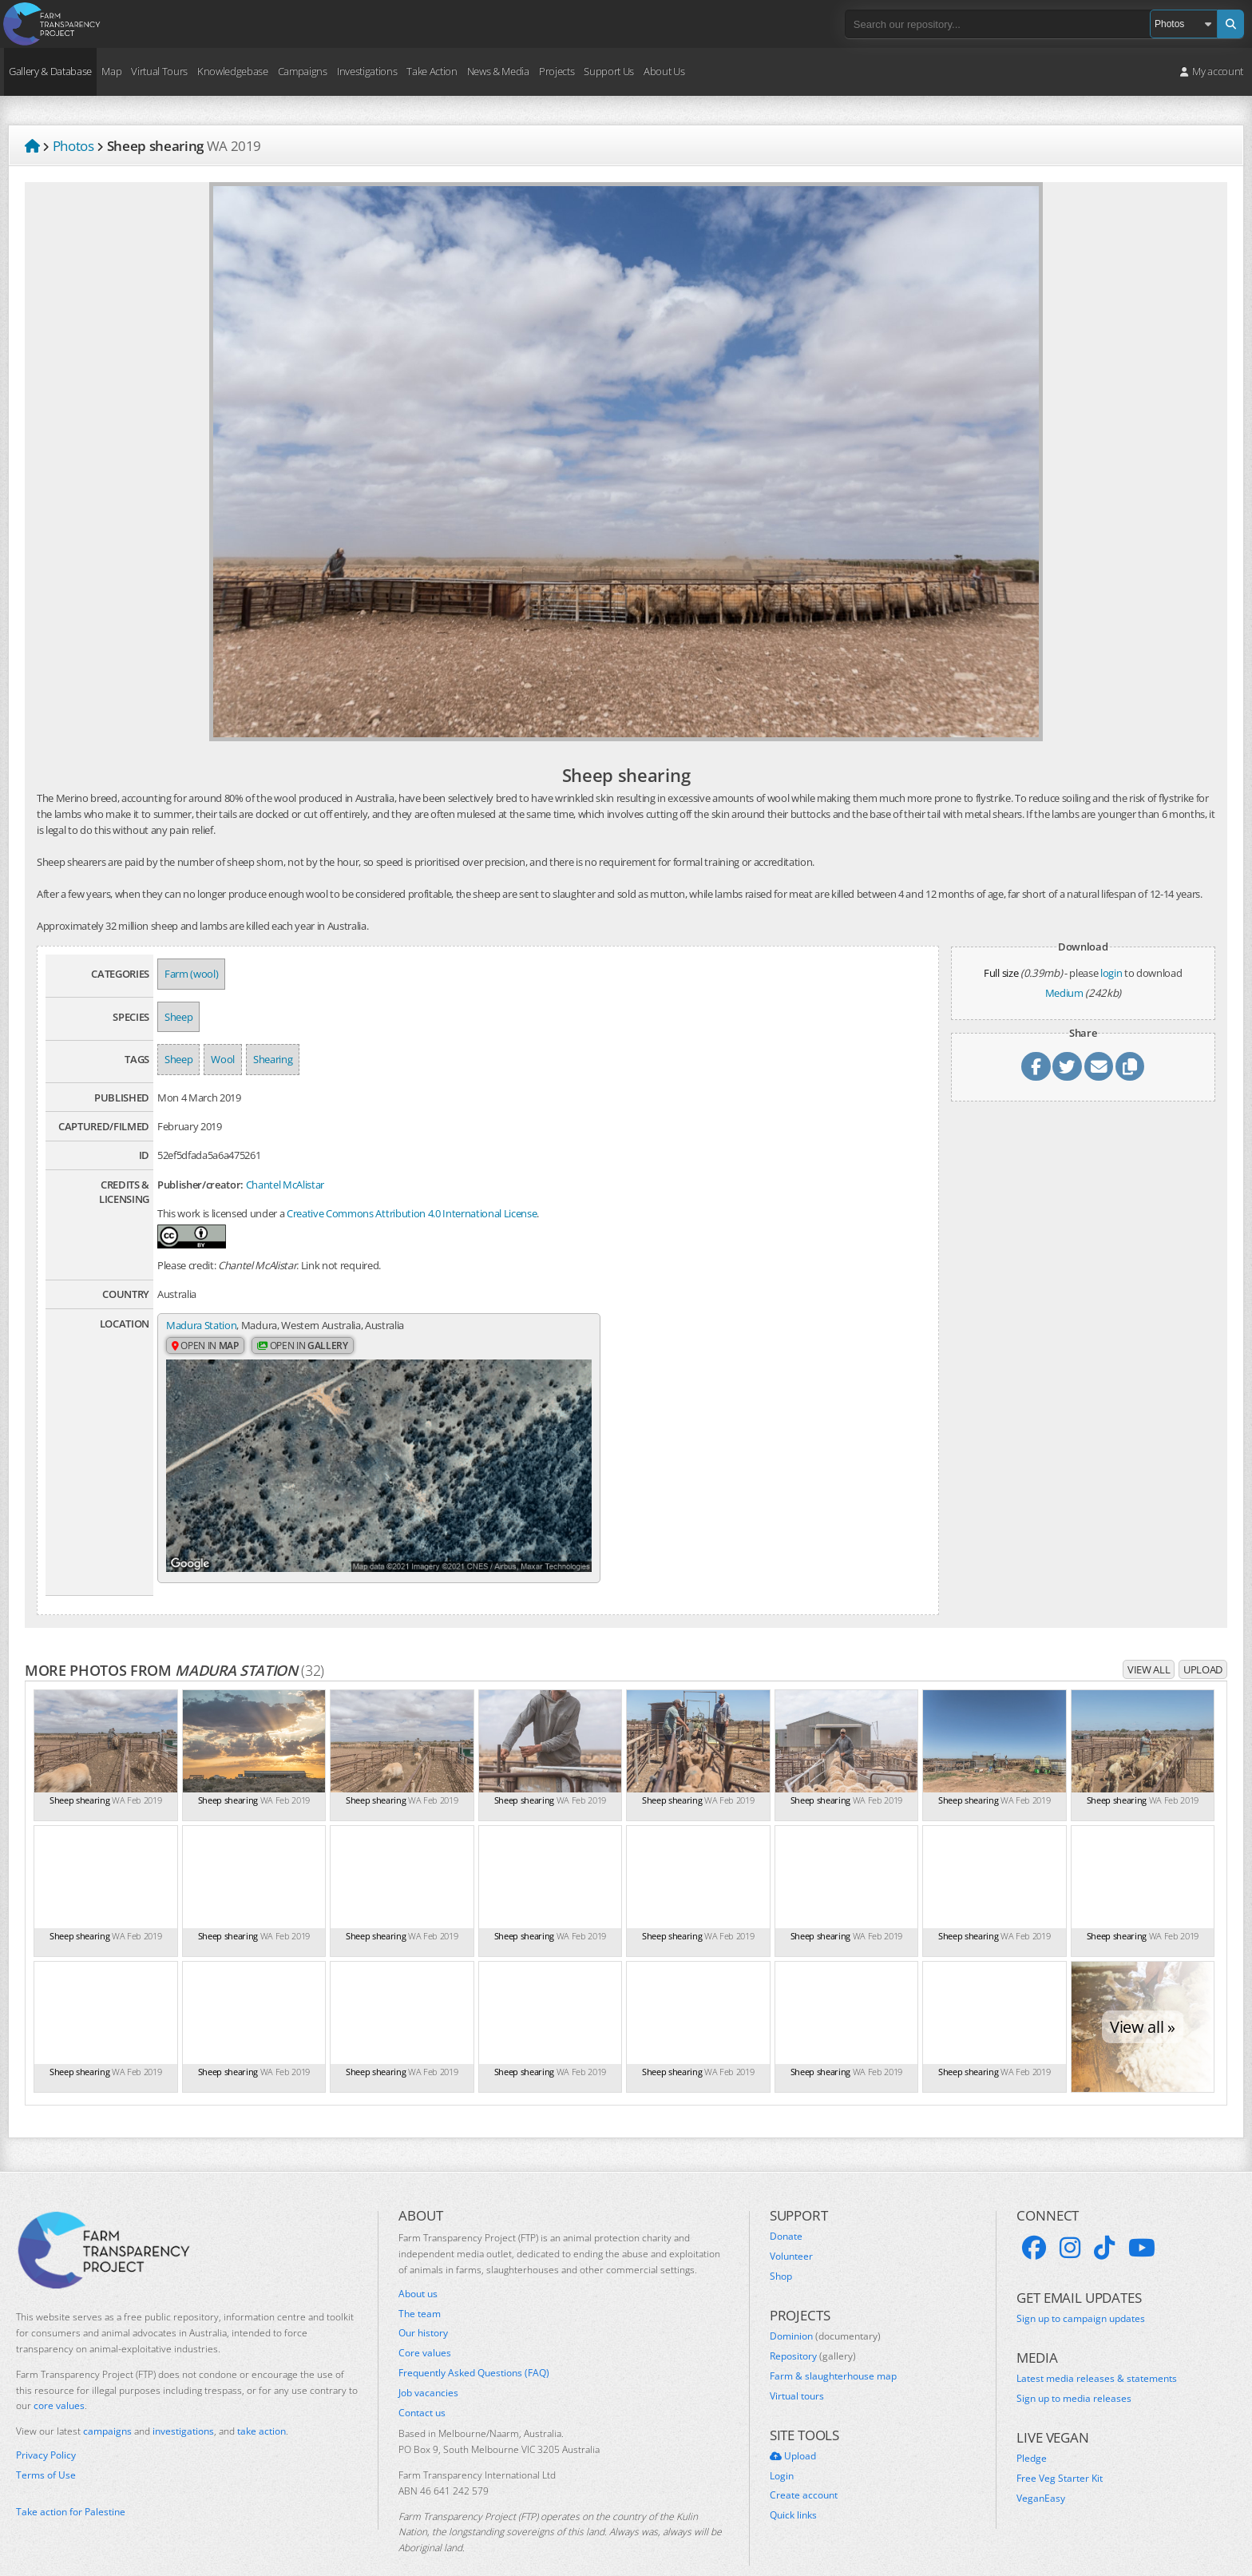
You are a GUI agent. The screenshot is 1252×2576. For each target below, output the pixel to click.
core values (59, 2377)
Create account (804, 2467)
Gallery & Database (50, 71)
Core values (424, 2325)
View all (1148, 1641)
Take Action (431, 71)
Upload (1202, 1641)
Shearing (272, 1059)
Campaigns (302, 71)
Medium (1064, 993)
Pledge (1031, 2430)
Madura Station (201, 1325)
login (1111, 973)
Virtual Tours (159, 71)
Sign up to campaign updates (1080, 2290)
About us (418, 2265)
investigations (183, 2403)
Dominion (825, 2308)
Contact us (422, 2384)
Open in (205, 1346)
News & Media (498, 71)
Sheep (178, 1017)
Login (782, 2447)
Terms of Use (46, 2446)
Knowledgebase (232, 71)
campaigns (107, 2403)
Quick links (793, 2487)
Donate (786, 2208)
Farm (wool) (191, 973)
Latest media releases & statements (1096, 2350)
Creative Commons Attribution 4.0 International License (412, 1213)
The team (419, 2285)
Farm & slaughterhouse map (833, 2347)
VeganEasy (1040, 2469)
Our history (423, 2305)
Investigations (367, 71)
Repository (813, 2328)
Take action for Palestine (70, 2484)
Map (111, 71)
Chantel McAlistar (285, 1184)
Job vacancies (428, 2364)
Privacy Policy (46, 2427)
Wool (223, 1059)
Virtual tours (797, 2367)
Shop (781, 2248)
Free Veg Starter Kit (1059, 2449)
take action (261, 2403)
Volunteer (791, 2228)
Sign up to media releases (1073, 2370)
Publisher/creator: (200, 1184)
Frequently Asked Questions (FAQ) (473, 2345)
